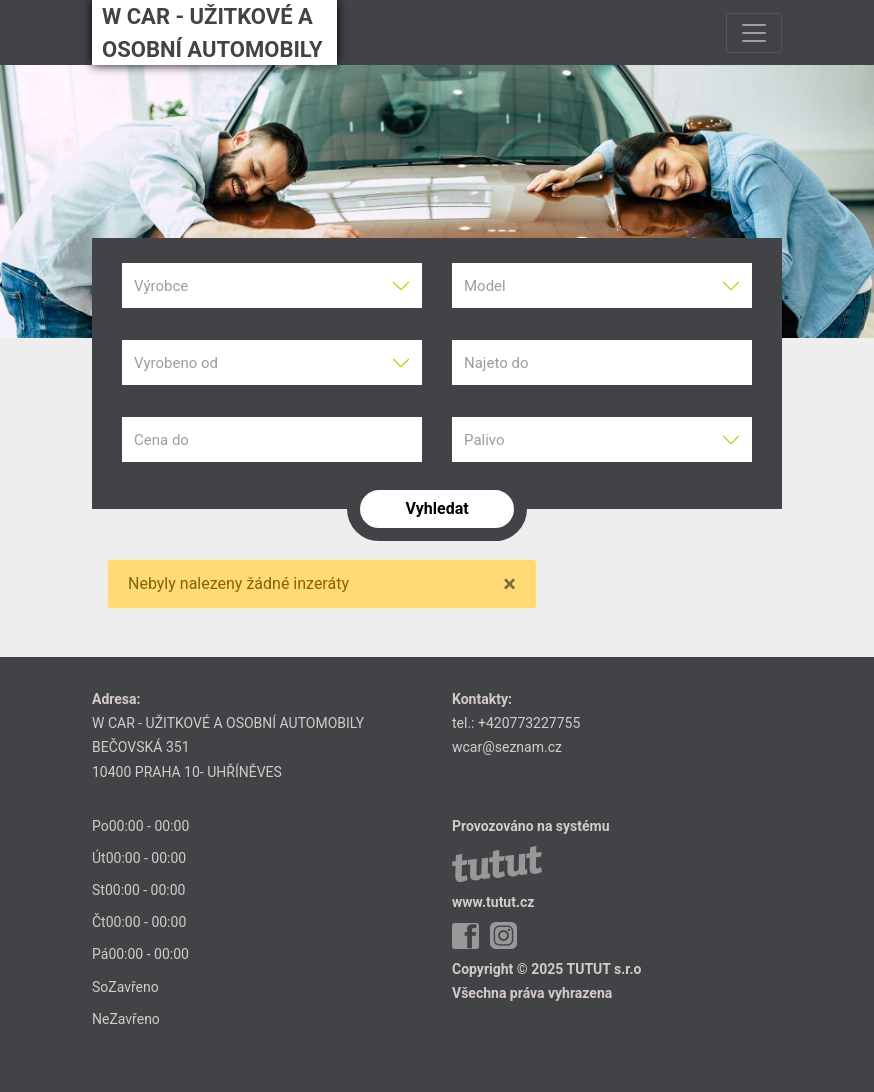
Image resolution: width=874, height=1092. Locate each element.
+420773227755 (529, 723)
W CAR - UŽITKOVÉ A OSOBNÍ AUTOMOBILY (212, 33)
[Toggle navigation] (754, 33)
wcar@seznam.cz (507, 747)
